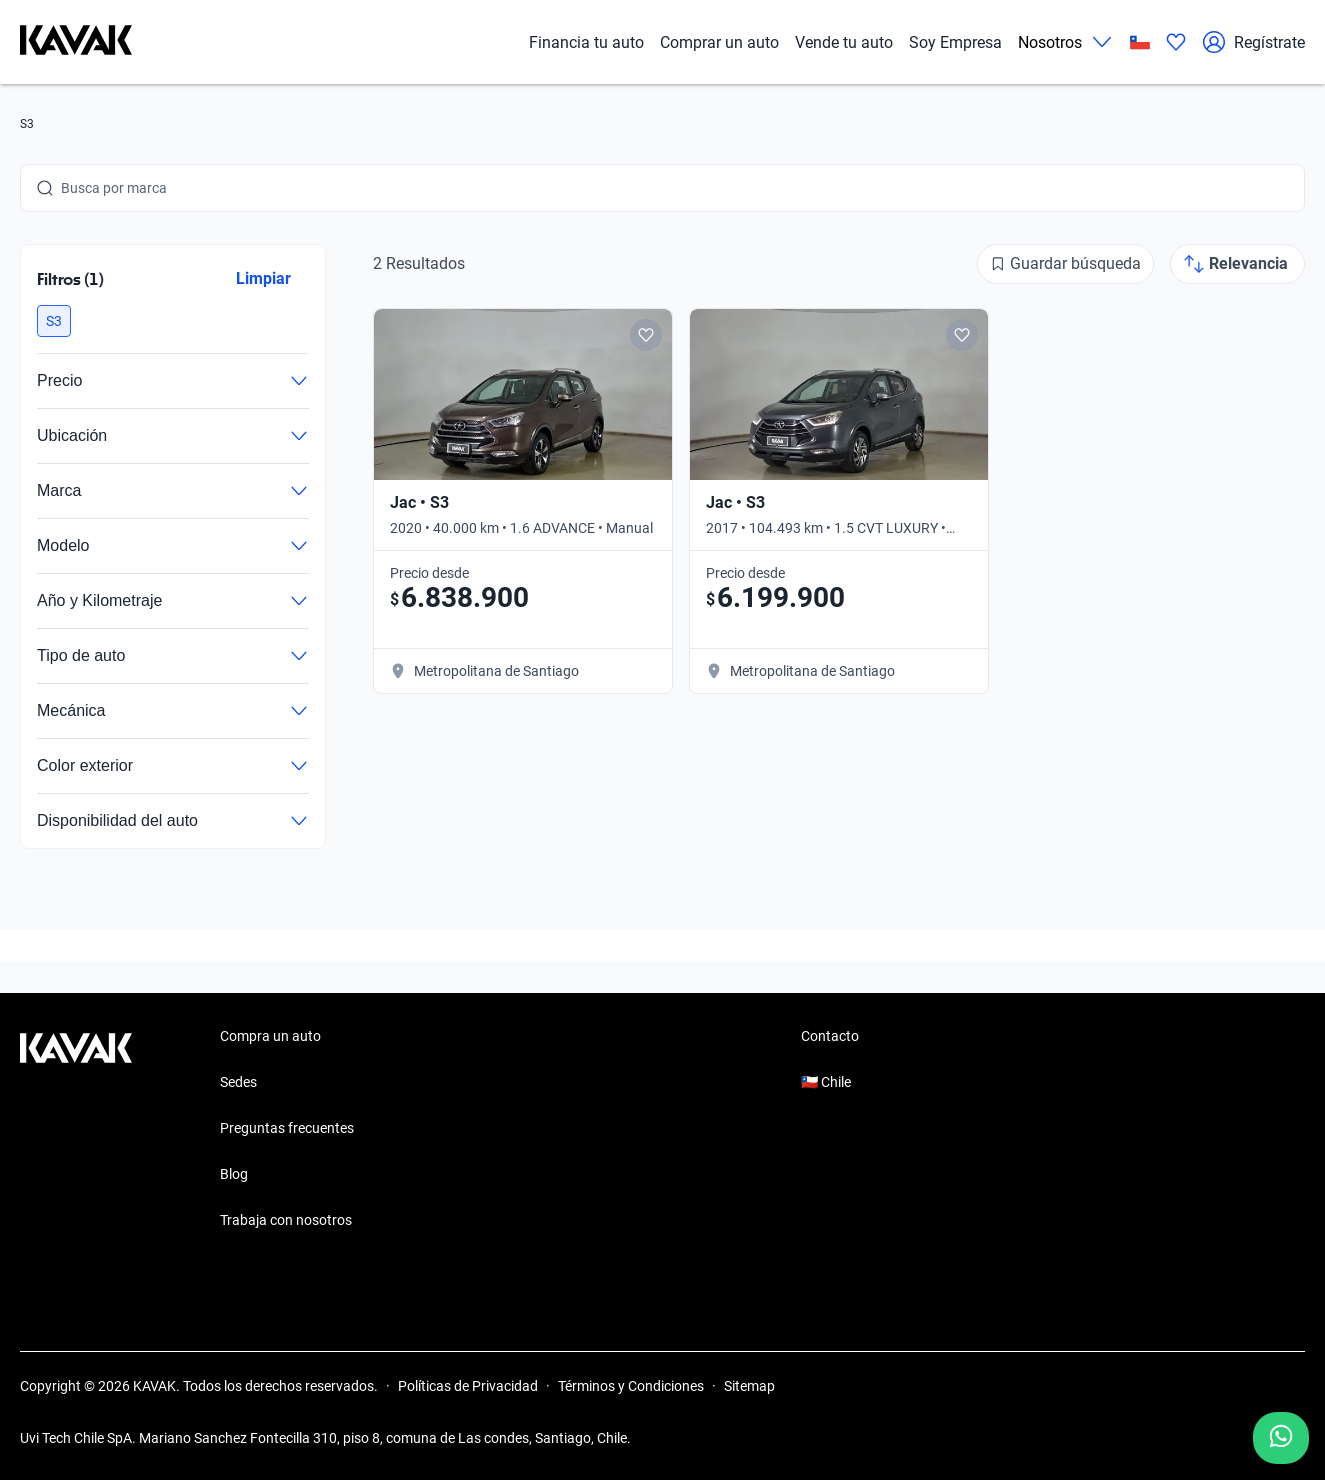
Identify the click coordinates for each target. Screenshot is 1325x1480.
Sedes (238, 1082)
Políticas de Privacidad (468, 1386)
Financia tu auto (586, 42)
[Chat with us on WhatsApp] (1281, 1438)
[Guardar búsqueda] (1065, 264)
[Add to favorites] (646, 335)
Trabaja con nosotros (286, 1220)
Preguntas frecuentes (287, 1128)
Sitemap (749, 1386)
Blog (234, 1174)
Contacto (830, 1036)
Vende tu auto (844, 42)
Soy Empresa (955, 42)
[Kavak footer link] (76, 1130)
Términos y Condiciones (631, 1386)
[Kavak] (76, 42)
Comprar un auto (719, 42)
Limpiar (263, 278)
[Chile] (1140, 42)
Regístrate (1253, 42)
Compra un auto (270, 1036)
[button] (54, 321)
